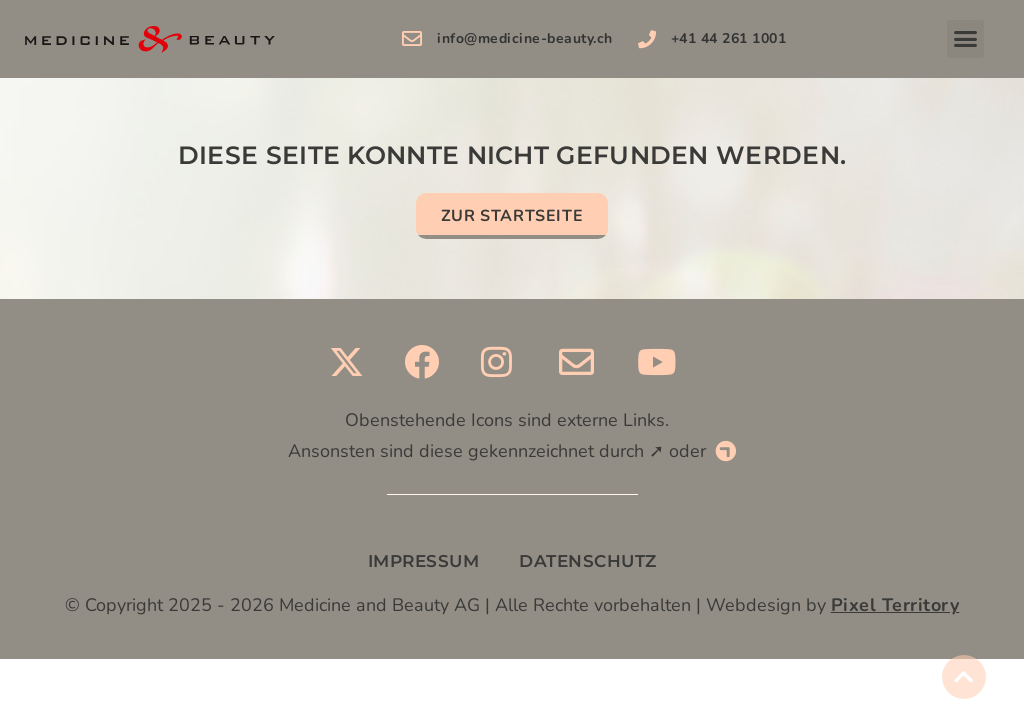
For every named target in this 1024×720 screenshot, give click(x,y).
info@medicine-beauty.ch (525, 38)
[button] (966, 39)
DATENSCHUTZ (588, 561)
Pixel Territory (895, 605)
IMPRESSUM (424, 561)
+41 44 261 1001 (729, 38)
